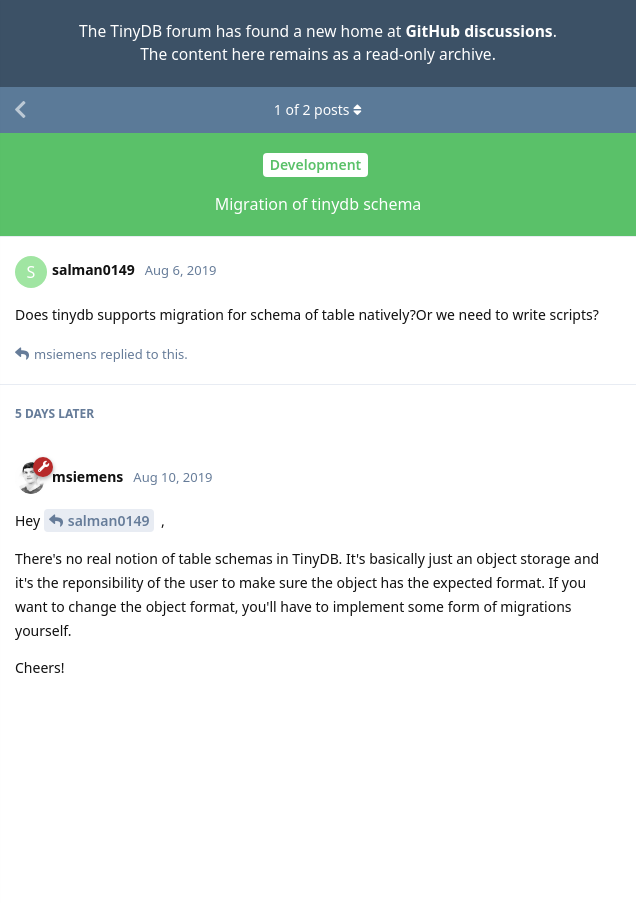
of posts (318, 109)
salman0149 (109, 520)
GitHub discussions (478, 31)
